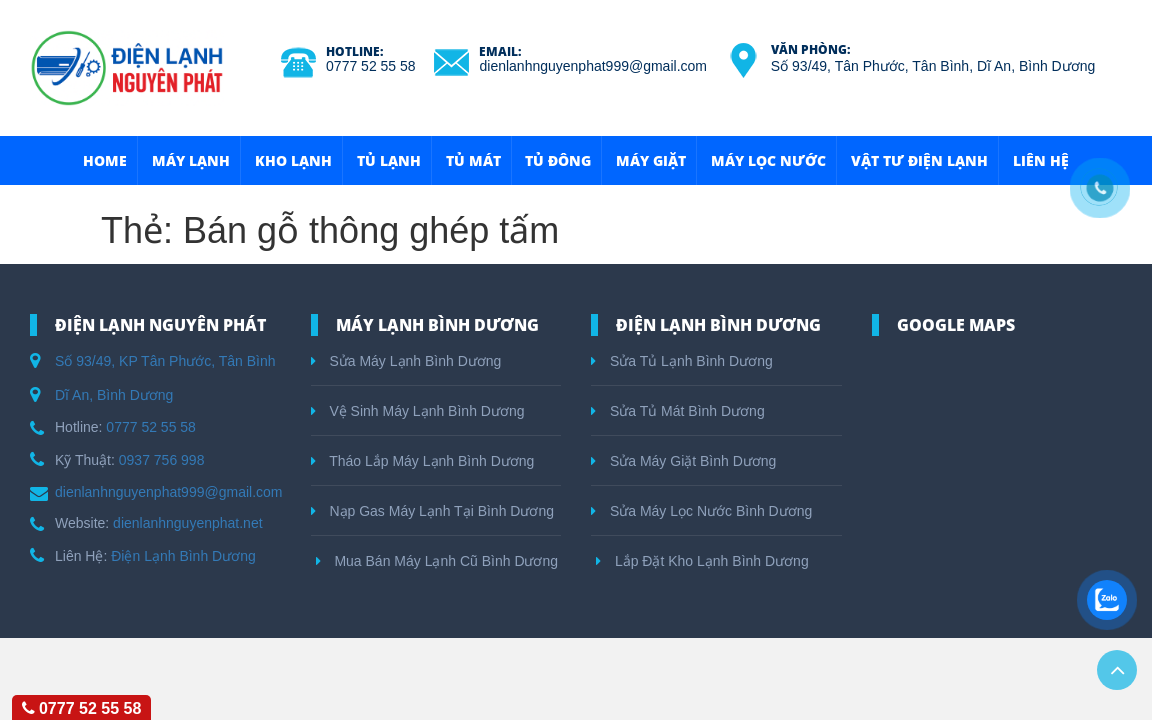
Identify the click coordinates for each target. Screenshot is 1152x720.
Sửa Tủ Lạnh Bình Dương (682, 361)
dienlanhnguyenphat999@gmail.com (592, 66)
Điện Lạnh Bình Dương (183, 556)
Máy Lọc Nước (768, 160)
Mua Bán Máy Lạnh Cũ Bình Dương (437, 561)
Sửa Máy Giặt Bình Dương (683, 461)
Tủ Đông (558, 160)
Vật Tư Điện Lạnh (919, 160)
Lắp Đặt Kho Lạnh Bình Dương (702, 561)
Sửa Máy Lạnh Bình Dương (406, 361)
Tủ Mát (473, 160)
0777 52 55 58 (371, 66)
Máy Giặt (651, 160)
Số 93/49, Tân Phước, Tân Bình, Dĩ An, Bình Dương (933, 66)
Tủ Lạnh (389, 160)
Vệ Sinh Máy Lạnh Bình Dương (418, 411)
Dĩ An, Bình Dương (114, 395)
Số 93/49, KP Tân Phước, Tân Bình (165, 361)
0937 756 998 (162, 460)
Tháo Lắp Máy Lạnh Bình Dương (423, 461)
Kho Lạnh (293, 160)
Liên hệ (1041, 160)
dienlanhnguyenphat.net (187, 523)
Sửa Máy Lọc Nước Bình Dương (701, 511)
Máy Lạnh (191, 160)
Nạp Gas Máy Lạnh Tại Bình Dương (433, 511)
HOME (105, 160)
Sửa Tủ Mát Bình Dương (678, 411)
